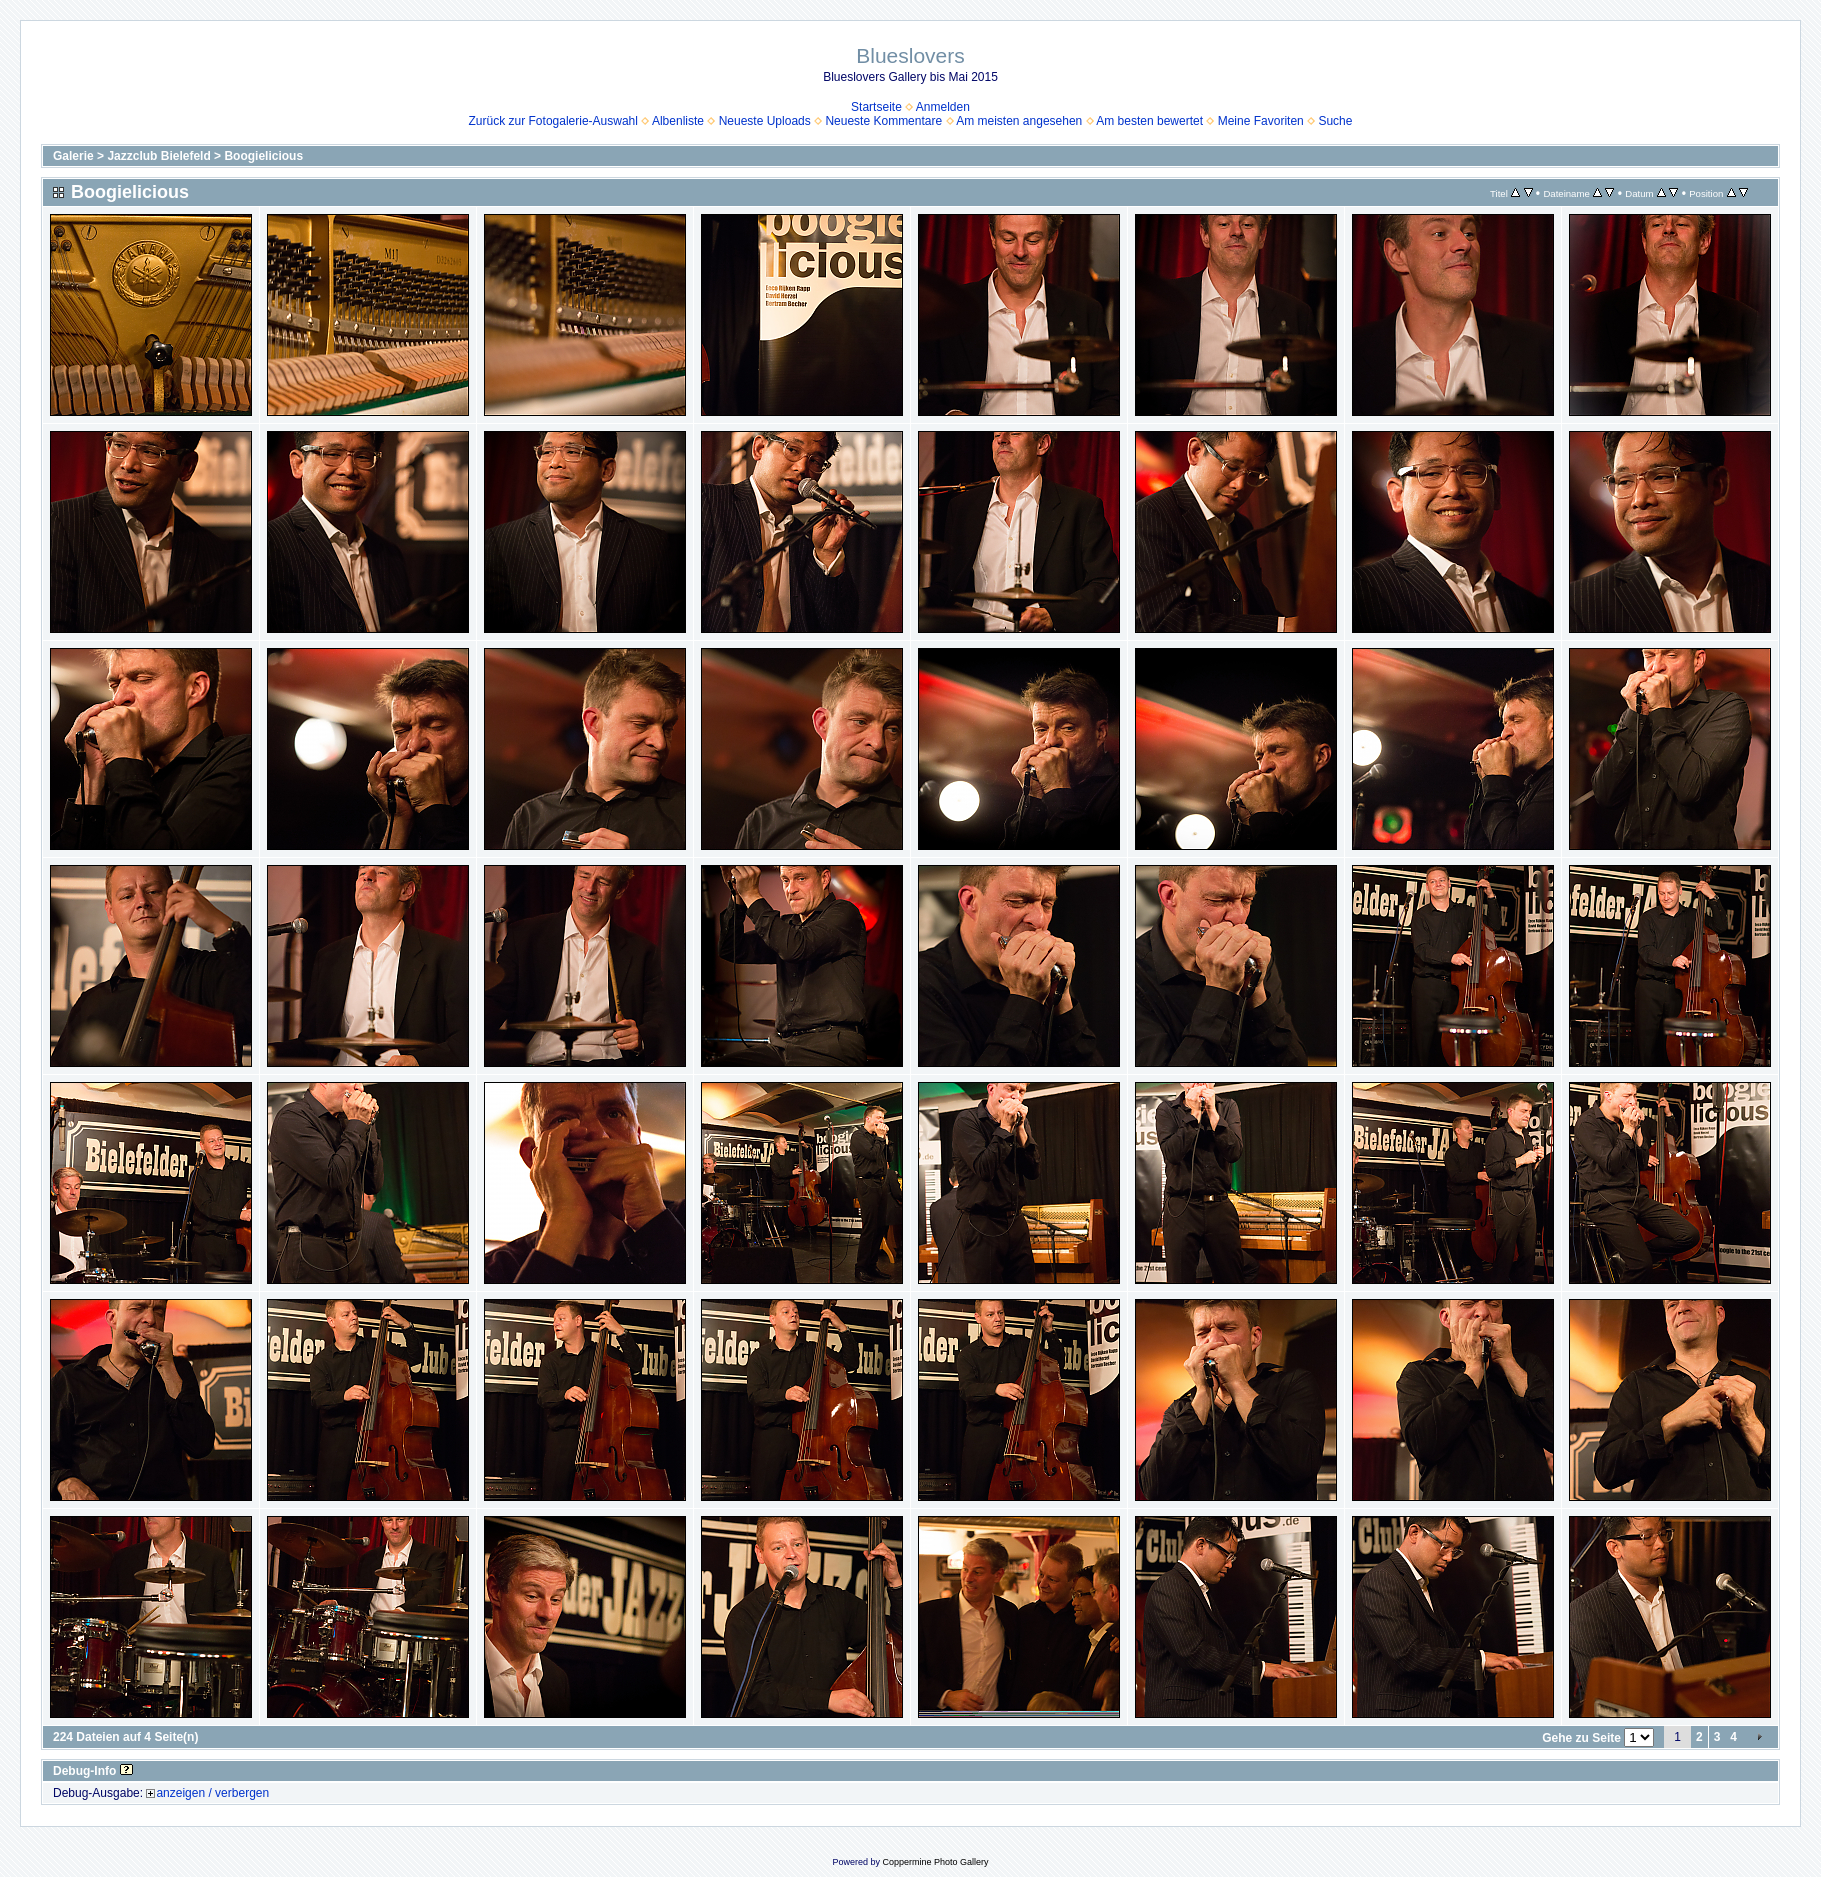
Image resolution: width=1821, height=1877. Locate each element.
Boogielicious (263, 156)
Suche (1335, 121)
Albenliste (678, 121)
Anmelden (943, 107)
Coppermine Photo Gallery (935, 1862)
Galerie (73, 156)
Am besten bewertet (1149, 121)
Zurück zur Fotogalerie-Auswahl (553, 121)
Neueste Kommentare (883, 121)
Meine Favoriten (1261, 121)
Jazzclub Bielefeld (158, 156)
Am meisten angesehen (1019, 121)
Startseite (876, 107)
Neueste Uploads (765, 121)
